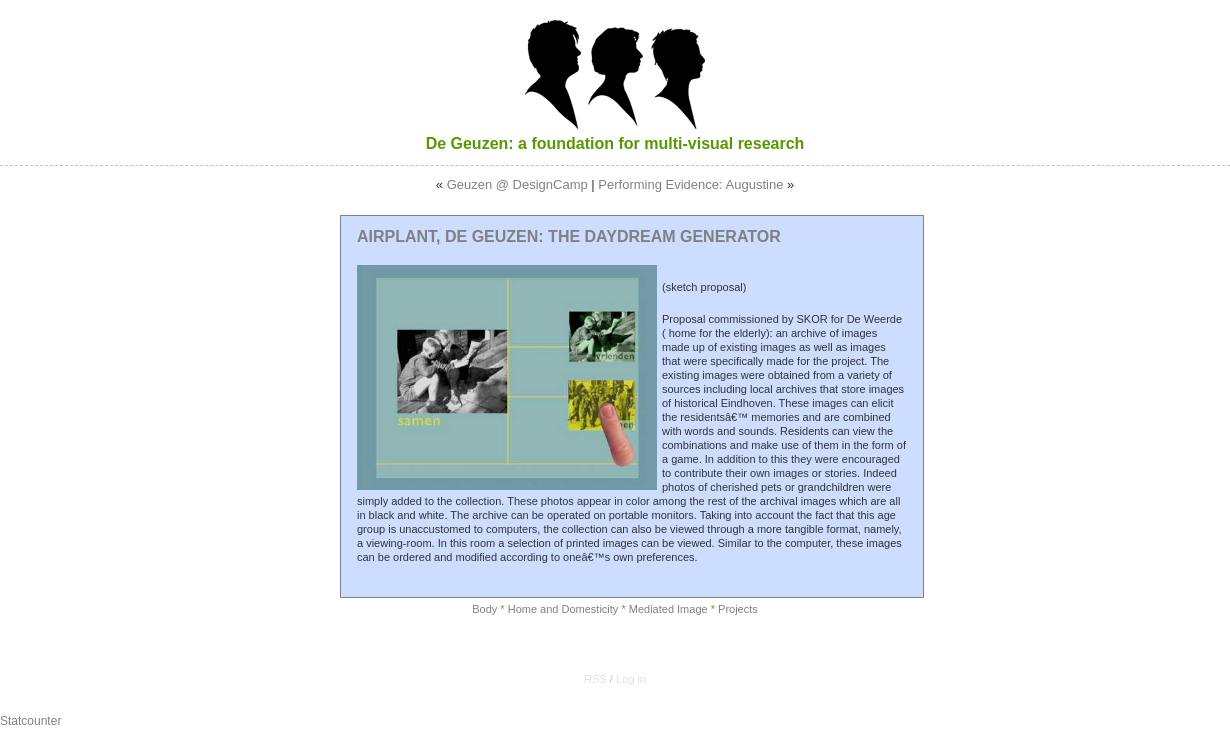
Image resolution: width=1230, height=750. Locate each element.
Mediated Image (668, 609)
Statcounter (30, 721)
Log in (631, 679)
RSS (595, 679)
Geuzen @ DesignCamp (517, 184)
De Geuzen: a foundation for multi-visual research (615, 143)
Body (484, 609)
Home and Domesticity (563, 609)
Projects (738, 609)
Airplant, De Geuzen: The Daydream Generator (569, 236)
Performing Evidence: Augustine (690, 184)
